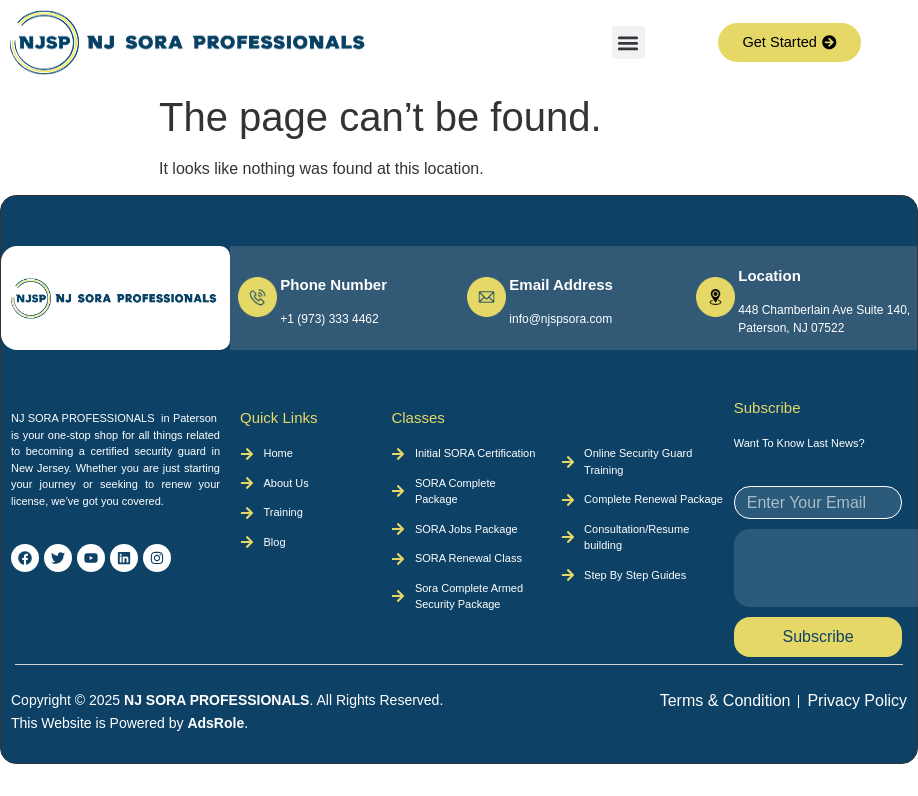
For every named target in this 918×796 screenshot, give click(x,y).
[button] (628, 42)
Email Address (561, 284)
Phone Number (333, 284)
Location (769, 275)
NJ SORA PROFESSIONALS (216, 700)
